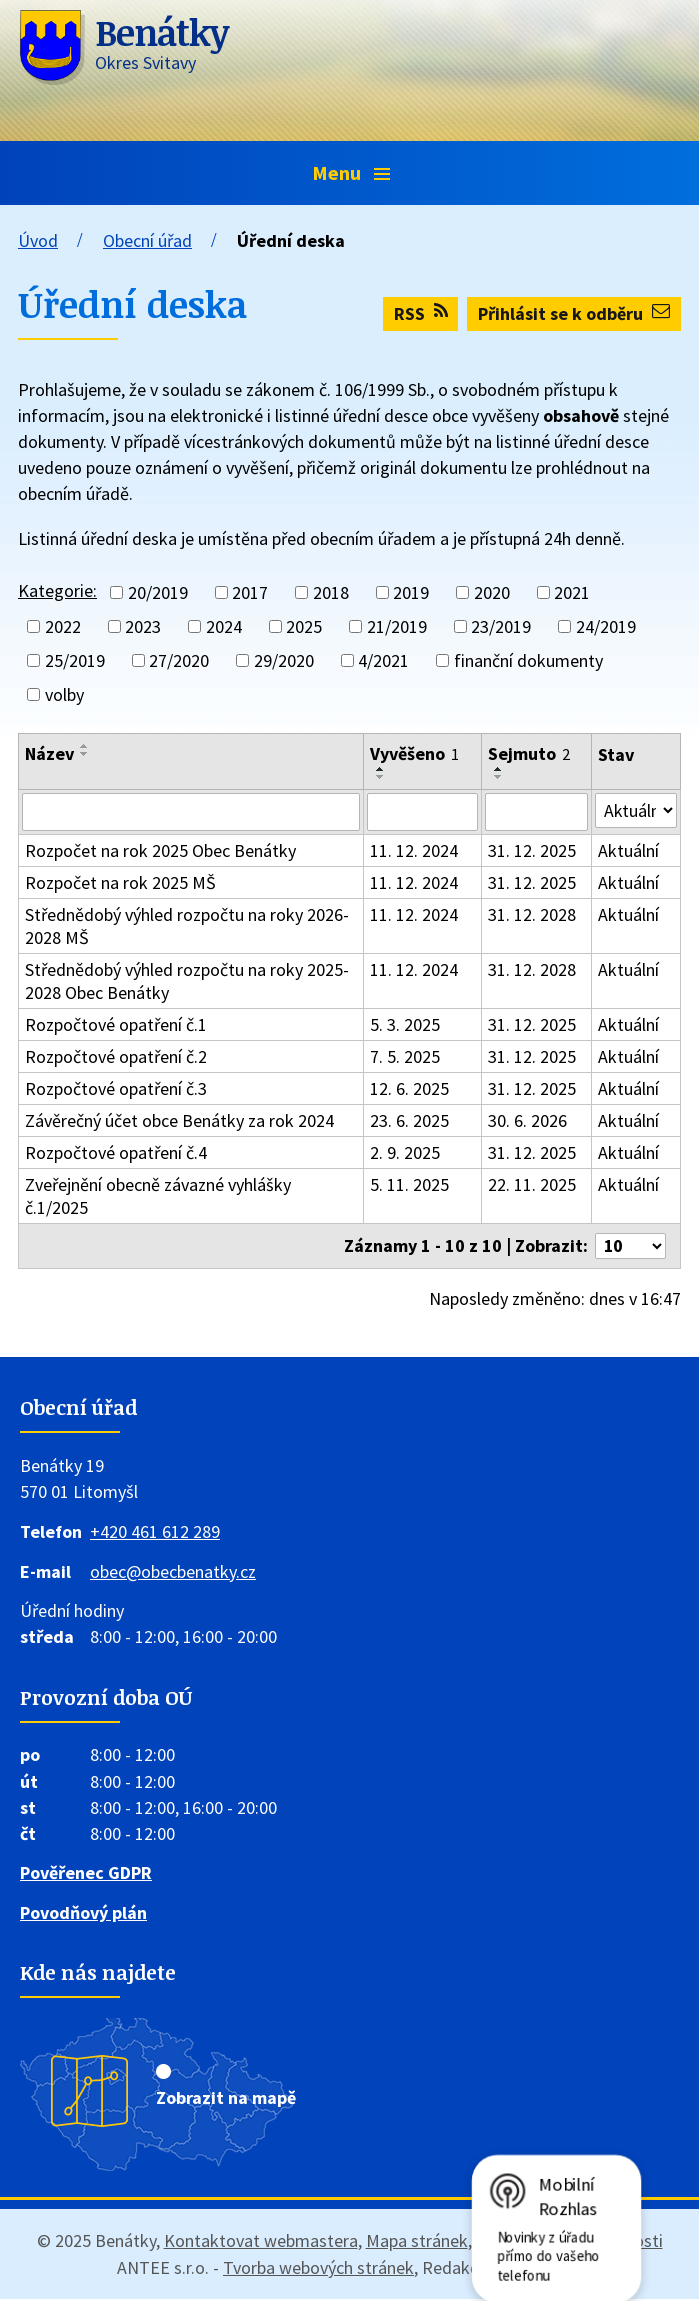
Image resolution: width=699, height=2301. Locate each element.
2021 (572, 592)
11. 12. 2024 (414, 850)
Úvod (38, 240)
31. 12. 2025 (531, 850)
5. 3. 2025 (405, 1024)
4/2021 (383, 660)
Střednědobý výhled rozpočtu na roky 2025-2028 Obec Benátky (187, 981)
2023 (143, 626)
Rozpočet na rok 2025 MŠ (120, 882)
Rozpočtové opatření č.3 (116, 1088)
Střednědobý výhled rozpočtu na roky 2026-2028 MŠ (187, 926)
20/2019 (158, 592)
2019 (411, 592)
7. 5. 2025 (405, 1056)
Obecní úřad (147, 240)
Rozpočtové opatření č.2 (116, 1056)
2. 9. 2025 (405, 1152)
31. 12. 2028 (531, 914)
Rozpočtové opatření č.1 (116, 1024)
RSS (421, 313)
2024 (224, 626)
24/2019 (606, 626)
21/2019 (397, 626)
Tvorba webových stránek (318, 2269)
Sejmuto (528, 753)
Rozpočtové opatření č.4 (116, 1152)
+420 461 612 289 (155, 1532)
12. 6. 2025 (409, 1088)
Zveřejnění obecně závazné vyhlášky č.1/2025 (158, 1196)
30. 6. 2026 (526, 1120)
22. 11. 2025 (531, 1184)
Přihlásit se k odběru (574, 313)
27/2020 (179, 660)
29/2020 (284, 660)
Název (49, 753)
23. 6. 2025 (409, 1120)
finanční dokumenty (528, 660)
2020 (492, 592)
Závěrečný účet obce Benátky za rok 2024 (179, 1120)
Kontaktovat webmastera (261, 2242)
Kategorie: (57, 590)
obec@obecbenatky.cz (173, 1572)
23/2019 (501, 626)
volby (64, 694)
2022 (63, 626)
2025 (304, 626)
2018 (331, 592)
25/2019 (75, 660)
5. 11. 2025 (409, 1184)
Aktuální (627, 850)
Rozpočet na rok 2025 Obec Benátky (160, 850)
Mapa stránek (417, 2242)
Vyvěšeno (414, 753)
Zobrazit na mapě (226, 2099)
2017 (250, 592)
